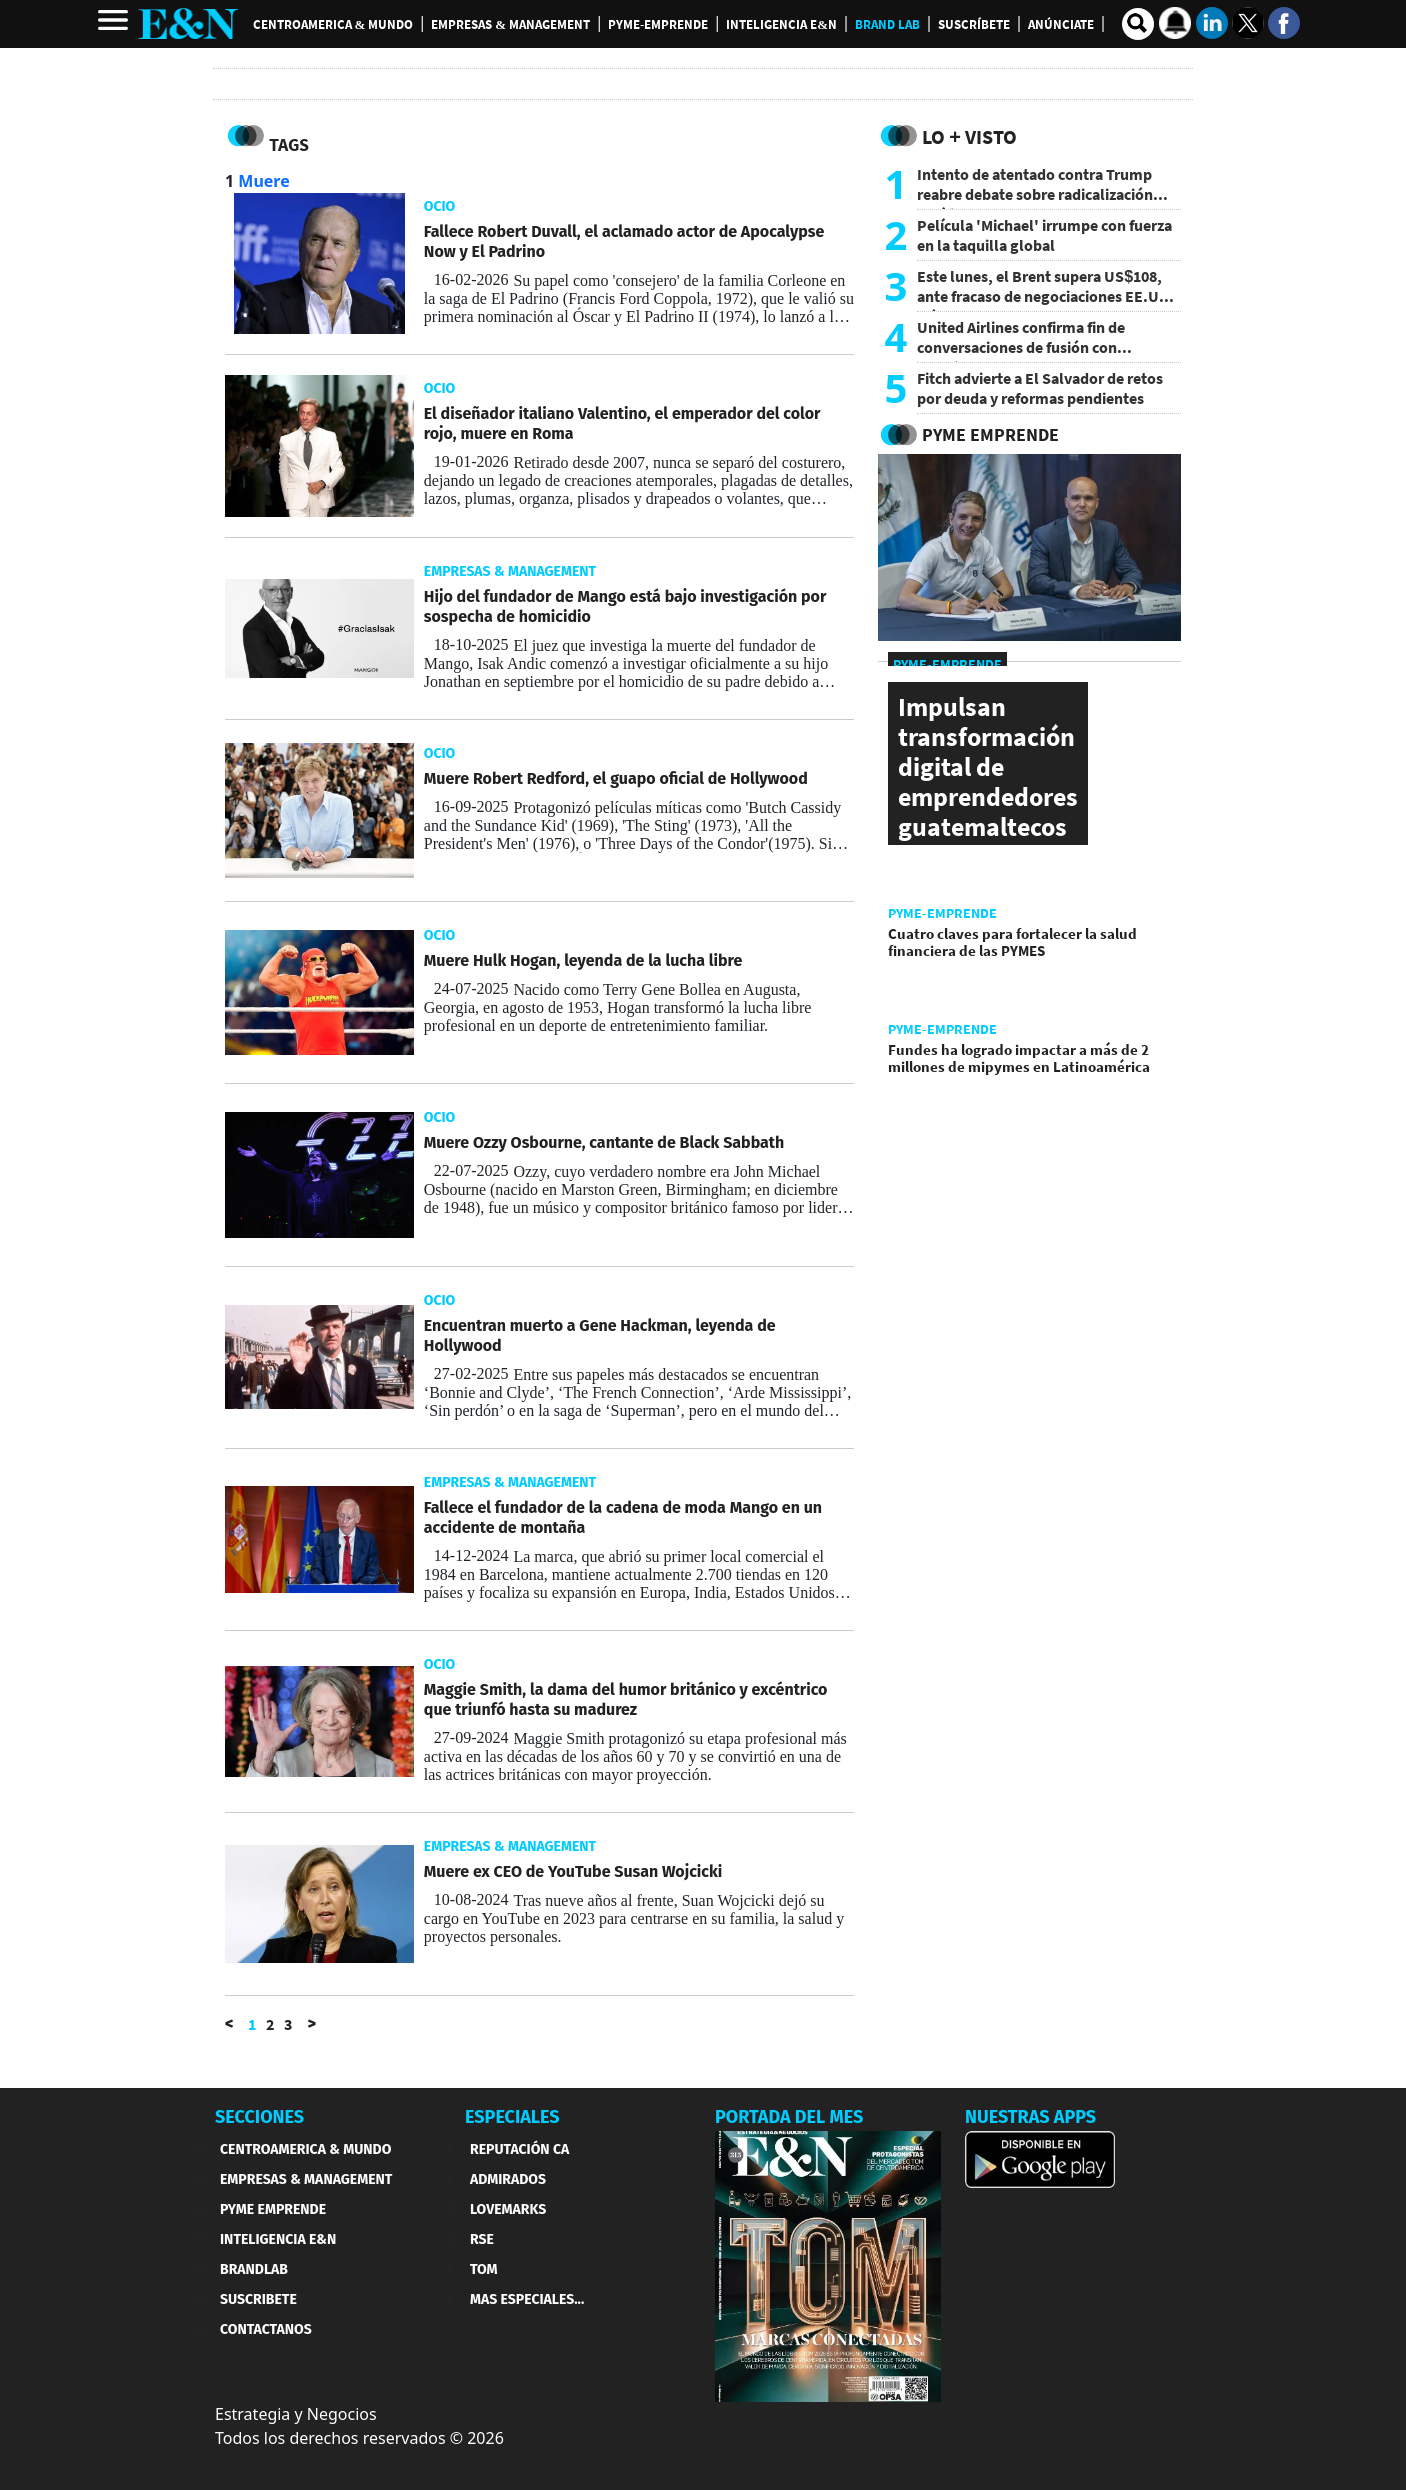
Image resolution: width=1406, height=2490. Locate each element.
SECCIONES (259, 2117)
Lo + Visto (969, 136)
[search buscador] (1138, 24)
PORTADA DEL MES (789, 2117)
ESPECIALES (512, 2117)
